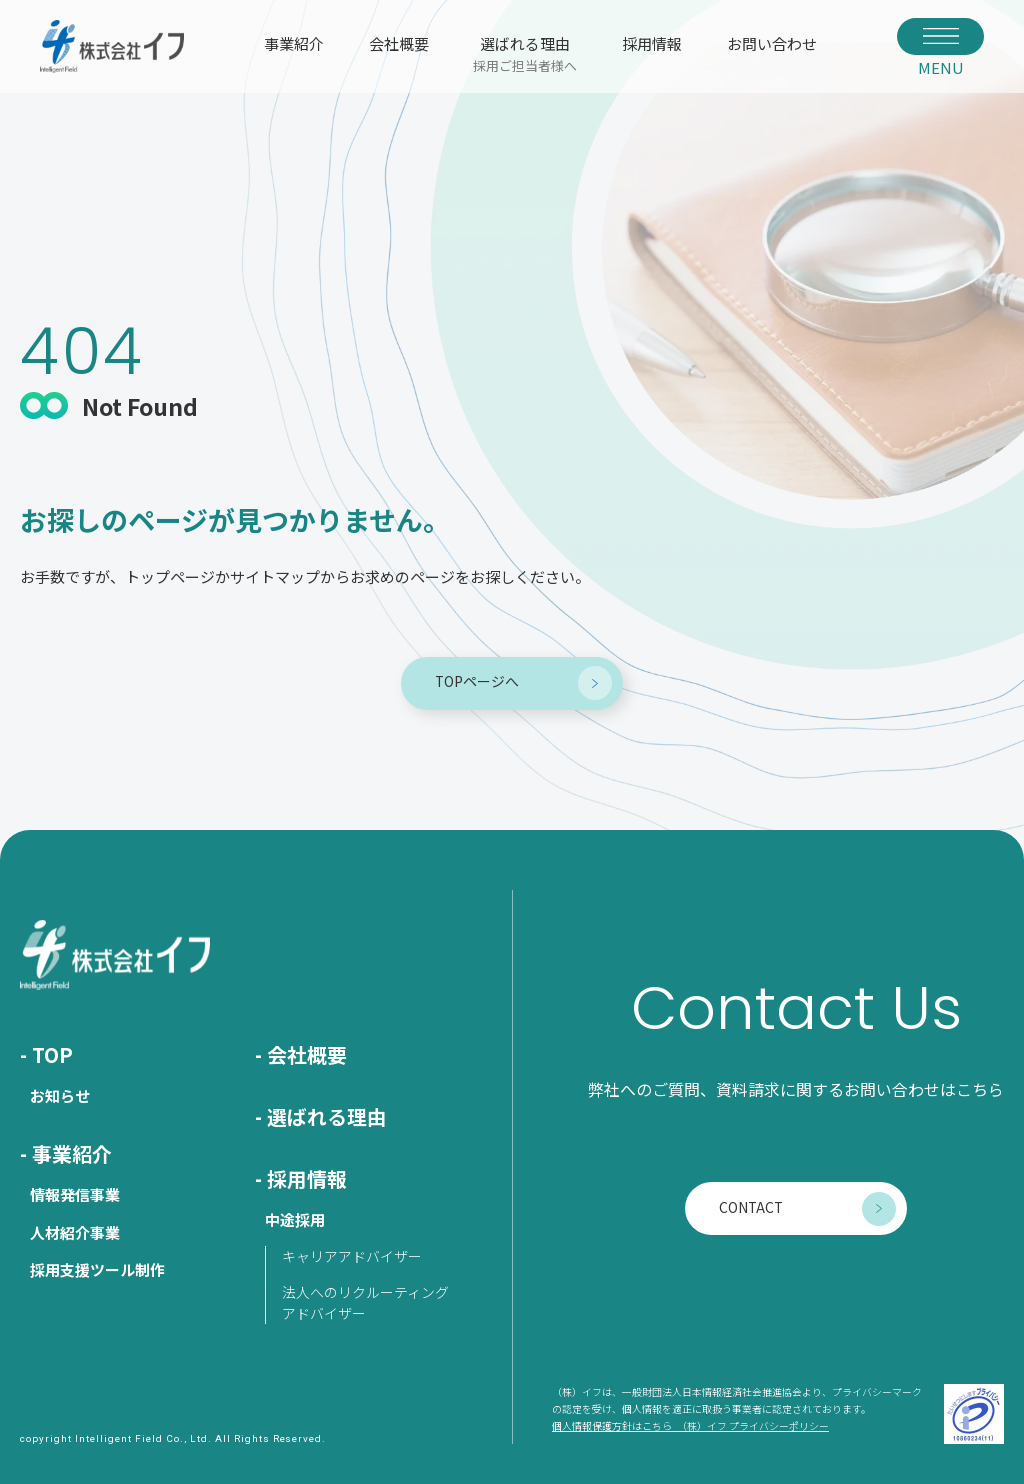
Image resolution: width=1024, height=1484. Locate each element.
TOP (52, 1054)
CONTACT (751, 1207)
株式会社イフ (112, 46)
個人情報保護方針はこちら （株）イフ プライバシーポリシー (690, 1427)
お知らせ (60, 1095)
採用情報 (652, 43)
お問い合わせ (772, 43)
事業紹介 (294, 43)
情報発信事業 (75, 1194)
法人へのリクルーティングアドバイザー (365, 1302)
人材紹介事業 (75, 1232)
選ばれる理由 (525, 53)
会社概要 (399, 43)
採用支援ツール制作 (97, 1269)
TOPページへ (477, 681)
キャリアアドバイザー (352, 1256)
